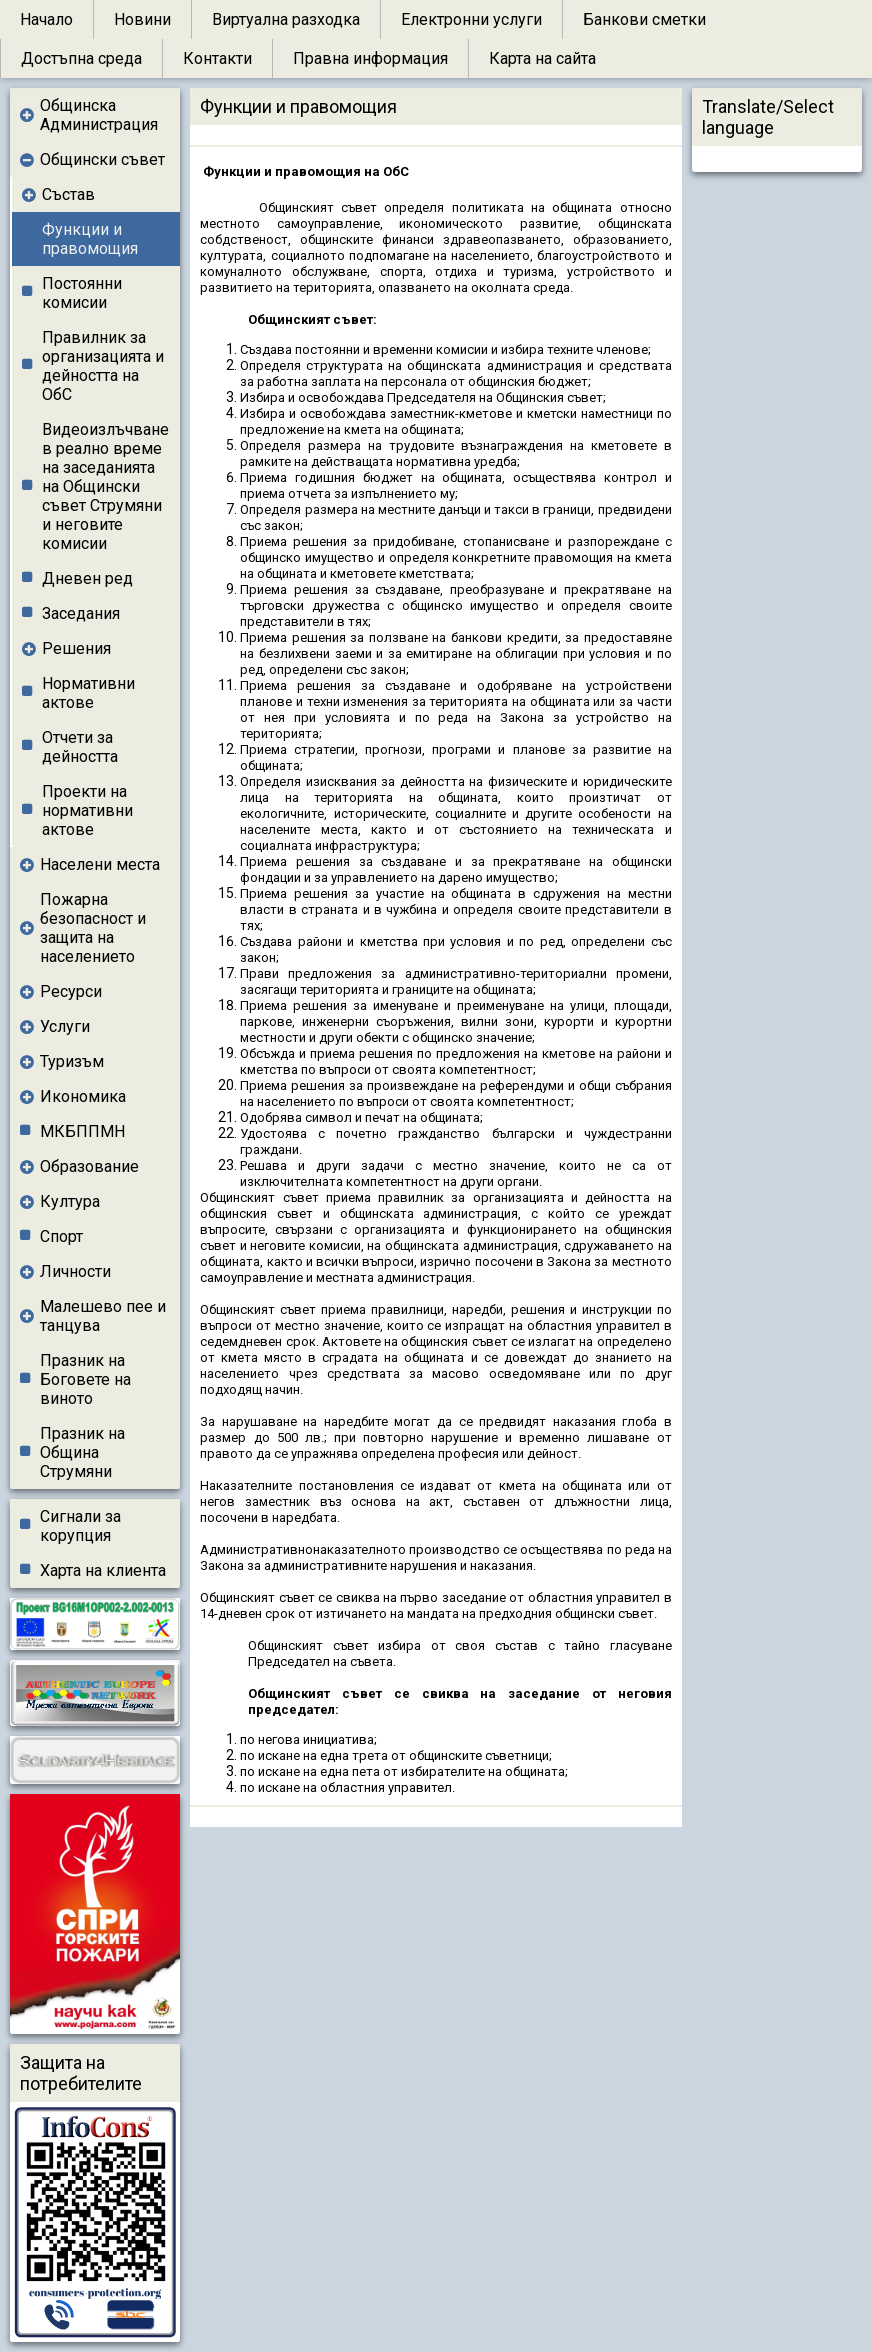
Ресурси (71, 991)
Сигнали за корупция (80, 1526)
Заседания (81, 613)
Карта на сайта (542, 58)
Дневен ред (87, 578)
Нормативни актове (88, 693)
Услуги (65, 1026)
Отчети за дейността (80, 747)
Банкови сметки (644, 19)
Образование (89, 1166)
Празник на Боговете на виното (85, 1379)
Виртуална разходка (286, 19)
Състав (68, 194)
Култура (70, 1201)
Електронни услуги (471, 19)
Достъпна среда (81, 58)
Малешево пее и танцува (103, 1316)
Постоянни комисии (82, 293)
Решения (76, 648)
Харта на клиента (103, 1570)
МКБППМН (82, 1131)
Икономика (83, 1096)
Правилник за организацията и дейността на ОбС (103, 366)
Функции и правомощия (90, 239)
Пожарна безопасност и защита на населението (93, 928)
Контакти (217, 58)
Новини (142, 19)
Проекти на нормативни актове (87, 810)
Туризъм (72, 1061)
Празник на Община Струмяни (82, 1452)
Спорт (61, 1236)
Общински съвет (102, 159)
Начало (46, 19)
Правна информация (370, 58)
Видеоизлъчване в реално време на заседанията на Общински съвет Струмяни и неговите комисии (105, 486)
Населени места (100, 864)
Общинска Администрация (99, 115)
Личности (75, 1271)
